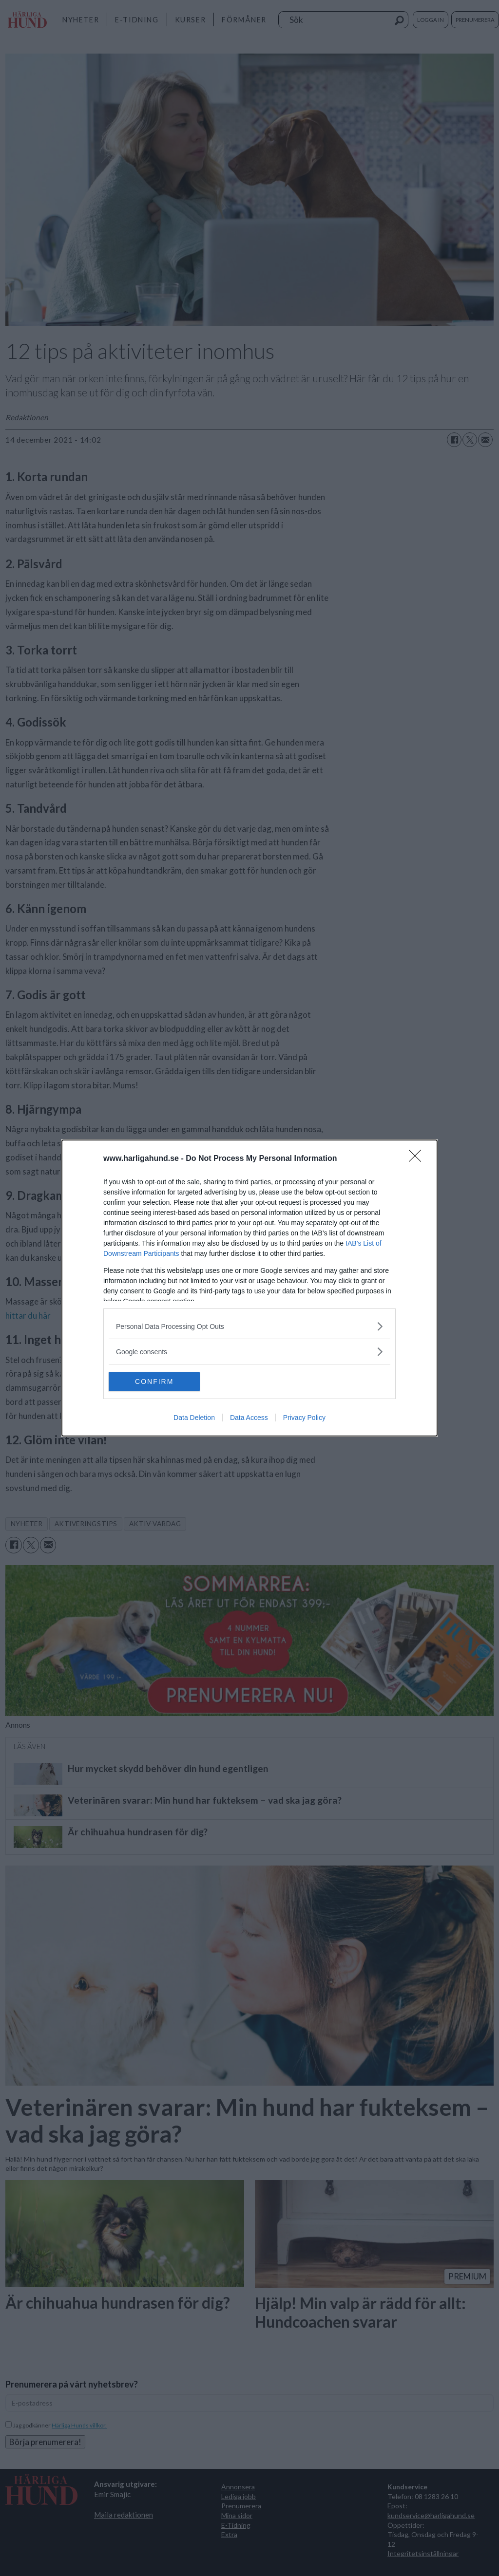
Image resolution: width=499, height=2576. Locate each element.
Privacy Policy (304, 1417)
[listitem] (249, 1326)
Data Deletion (194, 1417)
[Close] (418, 1159)
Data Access (249, 1417)
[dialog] (249, 1288)
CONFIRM (154, 1381)
